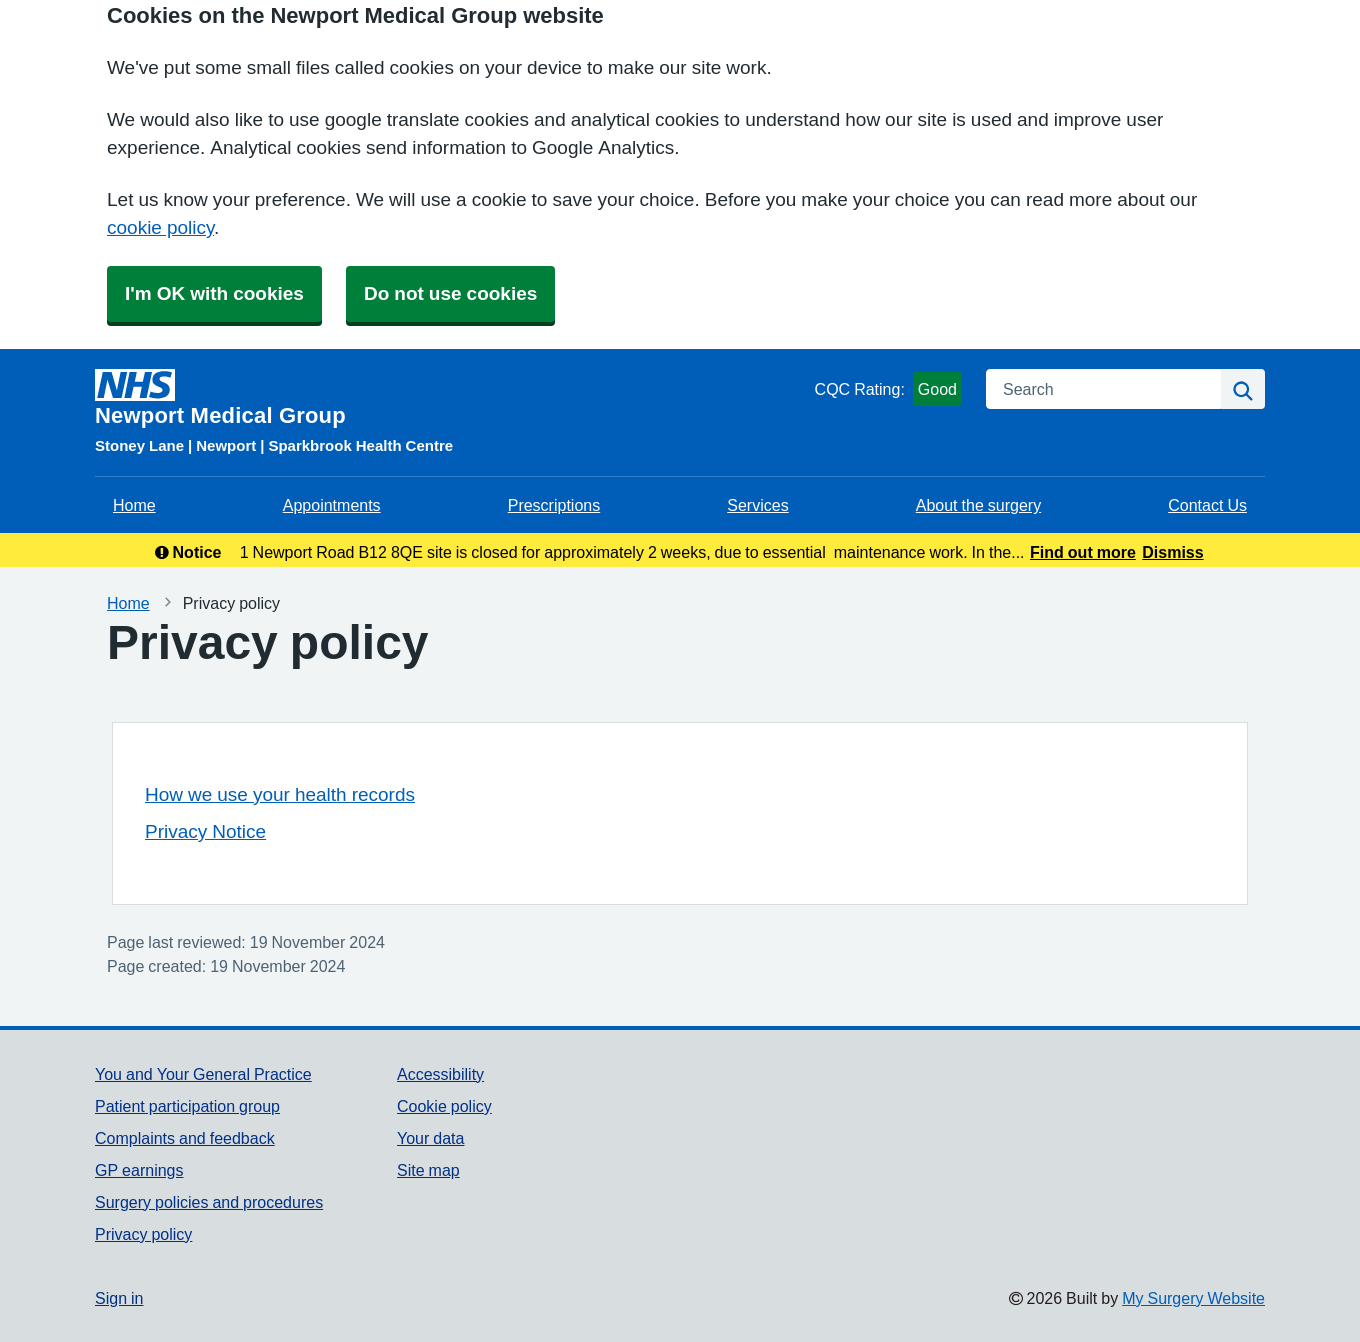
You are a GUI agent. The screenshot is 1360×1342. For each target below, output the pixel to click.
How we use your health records (280, 794)
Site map (428, 1170)
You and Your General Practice (203, 1074)
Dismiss (1172, 552)
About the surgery (978, 505)
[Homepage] (451, 398)
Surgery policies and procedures (209, 1202)
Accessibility (440, 1074)
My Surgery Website (1193, 1298)
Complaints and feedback (185, 1138)
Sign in (119, 1298)
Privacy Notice (205, 831)
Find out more (1083, 552)
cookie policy (160, 227)
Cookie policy (444, 1106)
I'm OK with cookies (214, 293)
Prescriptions (554, 505)
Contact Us (1207, 505)
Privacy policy (143, 1234)
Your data (430, 1138)
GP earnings (139, 1170)
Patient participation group (187, 1106)
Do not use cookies (450, 293)
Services (757, 505)
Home (134, 505)
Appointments (332, 505)
